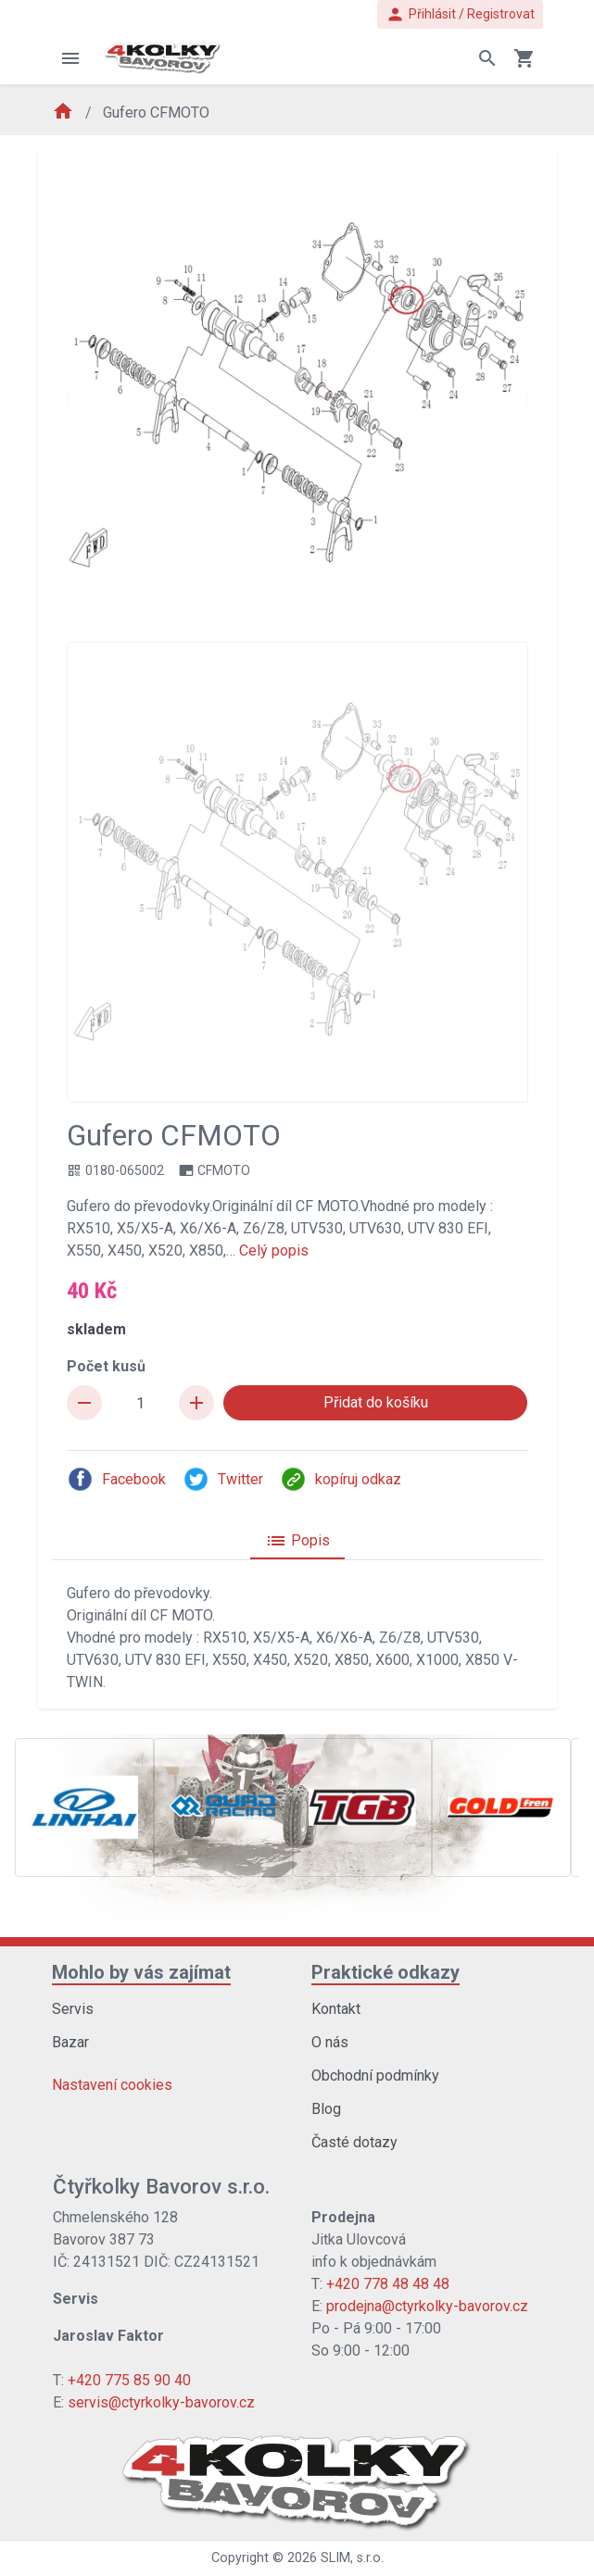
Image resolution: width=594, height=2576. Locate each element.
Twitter (223, 1479)
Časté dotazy (354, 2142)
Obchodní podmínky (375, 2075)
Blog (326, 2109)
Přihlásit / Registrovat (460, 14)
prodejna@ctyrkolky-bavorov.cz (427, 2306)
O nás (329, 2042)
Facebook (116, 1479)
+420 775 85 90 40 (129, 2380)
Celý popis (274, 1250)
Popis (297, 1541)
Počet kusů (106, 1366)
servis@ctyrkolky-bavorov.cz (161, 2402)
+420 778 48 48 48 (387, 2284)
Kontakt (335, 2009)
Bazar (70, 2042)
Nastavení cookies (112, 2085)
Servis (73, 2009)
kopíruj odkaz (340, 1479)
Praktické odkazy (385, 1972)
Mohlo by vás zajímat (141, 1972)
